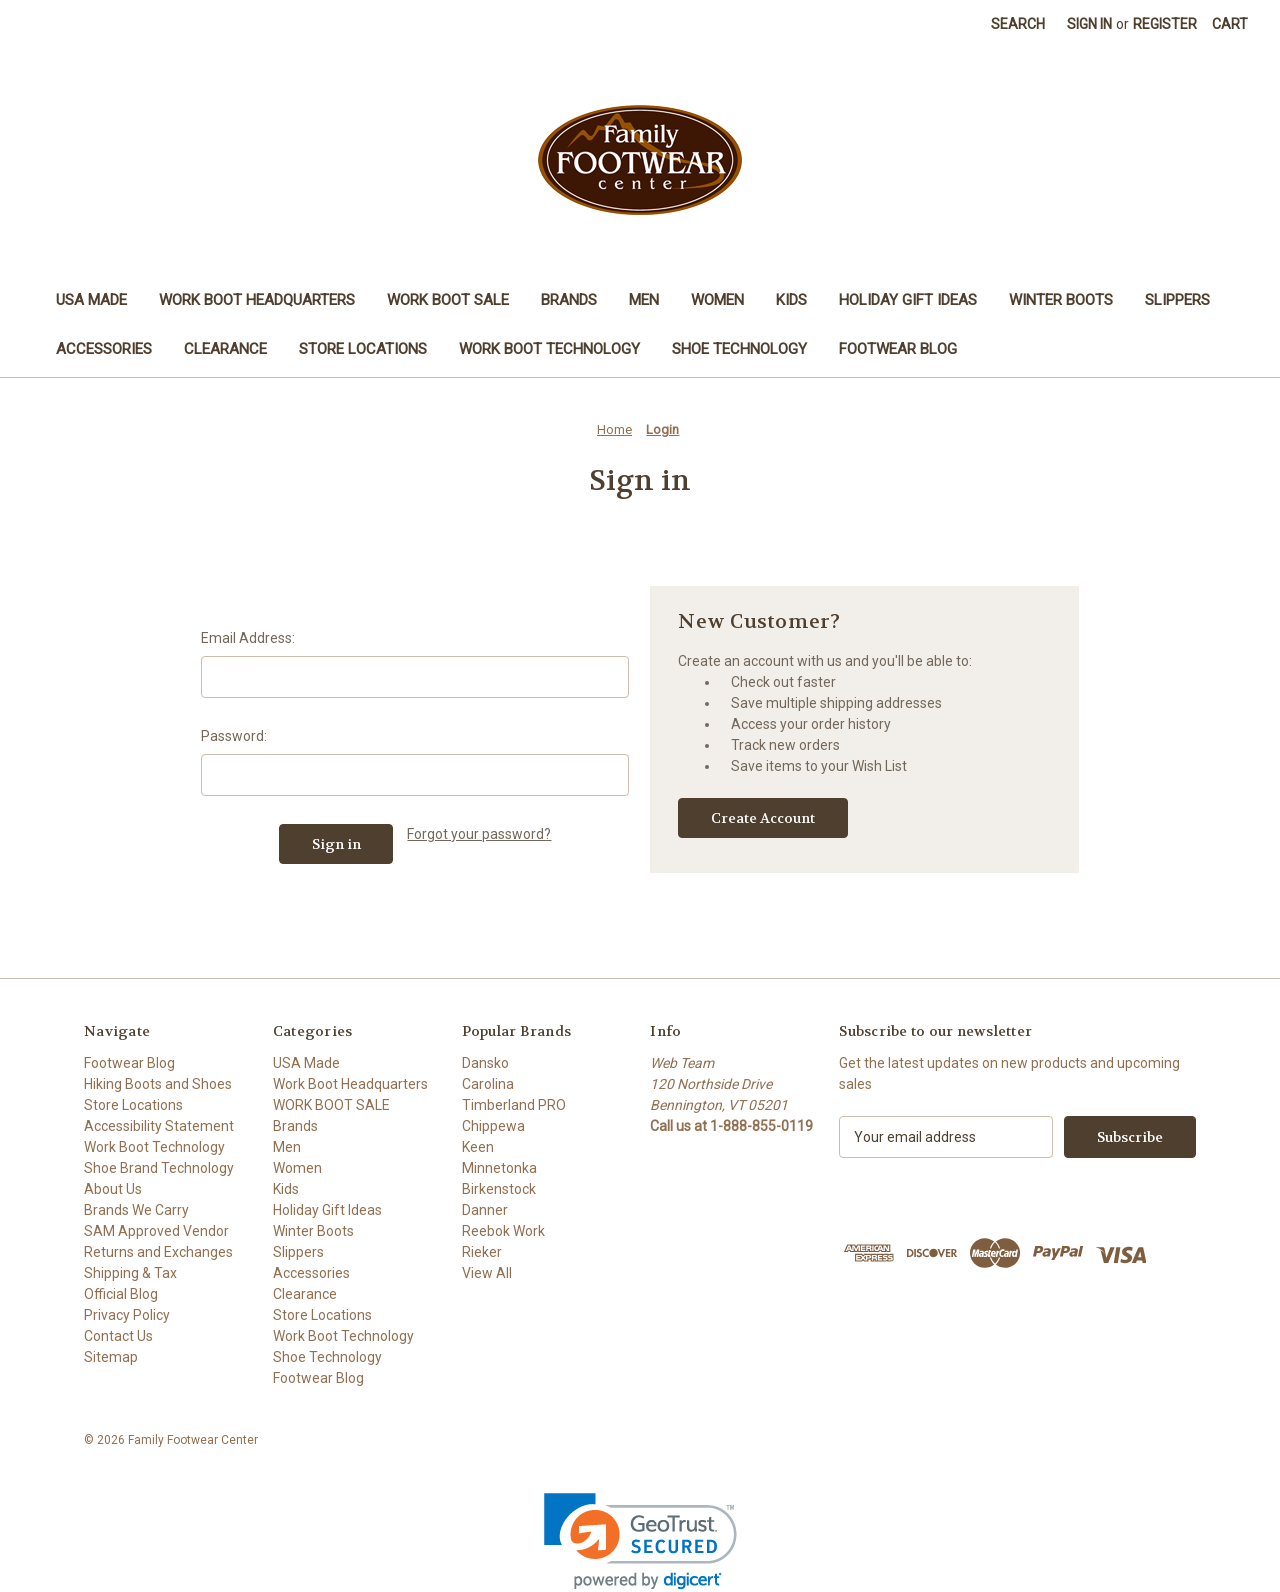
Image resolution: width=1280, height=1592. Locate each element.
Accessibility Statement (159, 1126)
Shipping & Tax (130, 1273)
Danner (485, 1210)
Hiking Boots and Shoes (158, 1084)
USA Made (91, 300)
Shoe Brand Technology (159, 1168)
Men (644, 300)
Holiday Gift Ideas (908, 300)
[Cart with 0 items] (1230, 24)
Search (1018, 24)
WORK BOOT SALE (448, 300)
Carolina (488, 1084)
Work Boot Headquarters (257, 300)
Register (1165, 24)
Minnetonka (499, 1168)
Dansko (485, 1063)
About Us (113, 1189)
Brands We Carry (136, 1210)
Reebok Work (503, 1231)
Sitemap (111, 1357)
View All (487, 1273)
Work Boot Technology (549, 349)
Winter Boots (1061, 300)
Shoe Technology (739, 349)
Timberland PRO (514, 1105)
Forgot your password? (479, 834)
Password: (234, 736)
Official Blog (121, 1294)
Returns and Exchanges (158, 1252)
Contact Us (118, 1336)
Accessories (104, 349)
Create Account (763, 818)
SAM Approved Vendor (156, 1231)
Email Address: (248, 638)
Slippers (1177, 300)
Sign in (1089, 24)
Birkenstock (499, 1189)
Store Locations (363, 349)
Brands (569, 300)
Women (717, 300)
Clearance (225, 349)
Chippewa (493, 1126)
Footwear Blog (898, 349)
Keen (478, 1147)
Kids (791, 300)
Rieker (482, 1252)
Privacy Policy (127, 1315)
